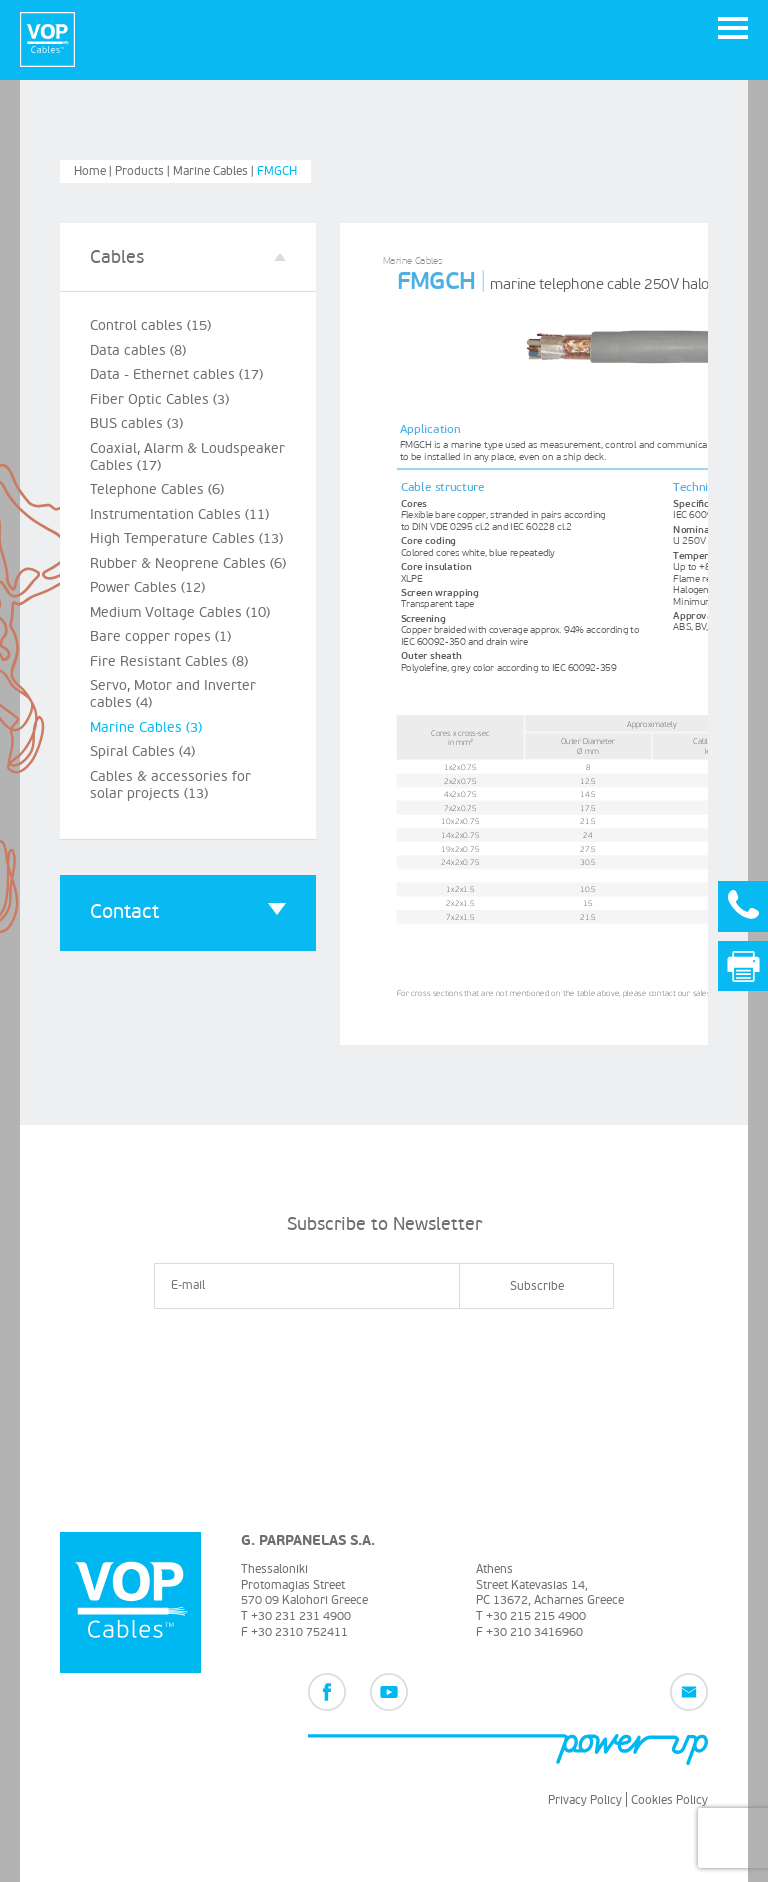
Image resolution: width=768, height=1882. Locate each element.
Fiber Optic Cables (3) (159, 399)
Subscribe (537, 1286)
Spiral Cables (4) (142, 751)
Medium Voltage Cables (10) (180, 612)
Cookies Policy (669, 1800)
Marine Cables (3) (146, 727)
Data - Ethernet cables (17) (176, 374)
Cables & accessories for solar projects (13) (170, 785)
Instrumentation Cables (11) (179, 514)
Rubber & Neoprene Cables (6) (188, 563)
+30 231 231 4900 (301, 1616)
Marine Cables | (215, 171)
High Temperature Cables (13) (186, 538)
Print (743, 966)
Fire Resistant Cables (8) (169, 661)
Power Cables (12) (147, 587)
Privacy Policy (585, 1800)
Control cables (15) (150, 325)
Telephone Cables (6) (157, 489)
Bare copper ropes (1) (160, 636)
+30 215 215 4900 (536, 1616)
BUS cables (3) (136, 423)
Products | (144, 171)
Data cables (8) (138, 350)
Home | (94, 171)
